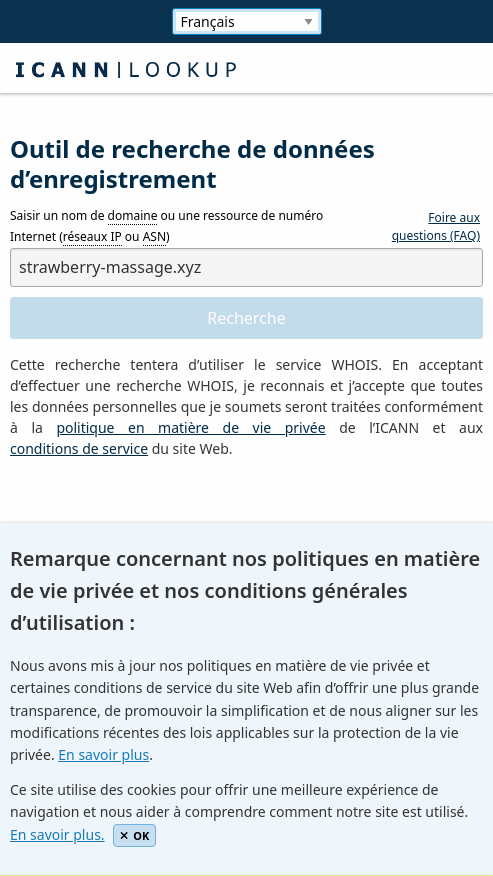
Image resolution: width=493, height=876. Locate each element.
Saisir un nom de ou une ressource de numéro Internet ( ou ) (166, 227)
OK (134, 835)
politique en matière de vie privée (190, 427)
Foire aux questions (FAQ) (436, 226)
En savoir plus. (57, 834)
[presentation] (162, 518)
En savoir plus (103, 754)
